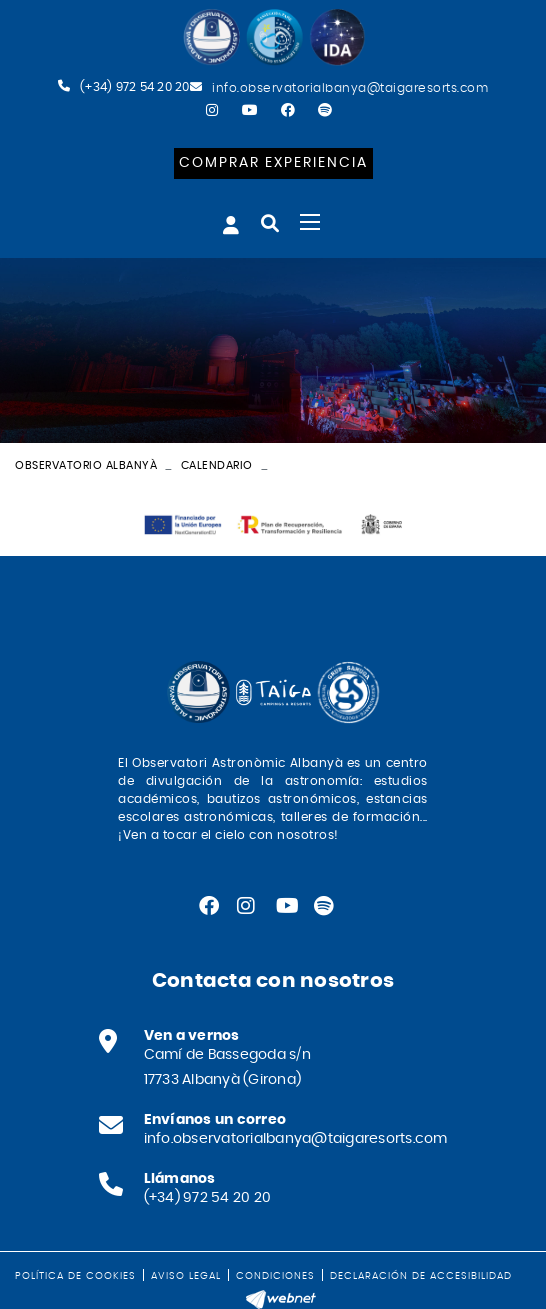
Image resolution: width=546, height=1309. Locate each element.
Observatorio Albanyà (86, 465)
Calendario (217, 465)
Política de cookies (75, 1276)
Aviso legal (186, 1276)
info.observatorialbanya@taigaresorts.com (350, 88)
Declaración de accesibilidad (421, 1276)
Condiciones (275, 1276)
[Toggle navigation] (310, 222)
